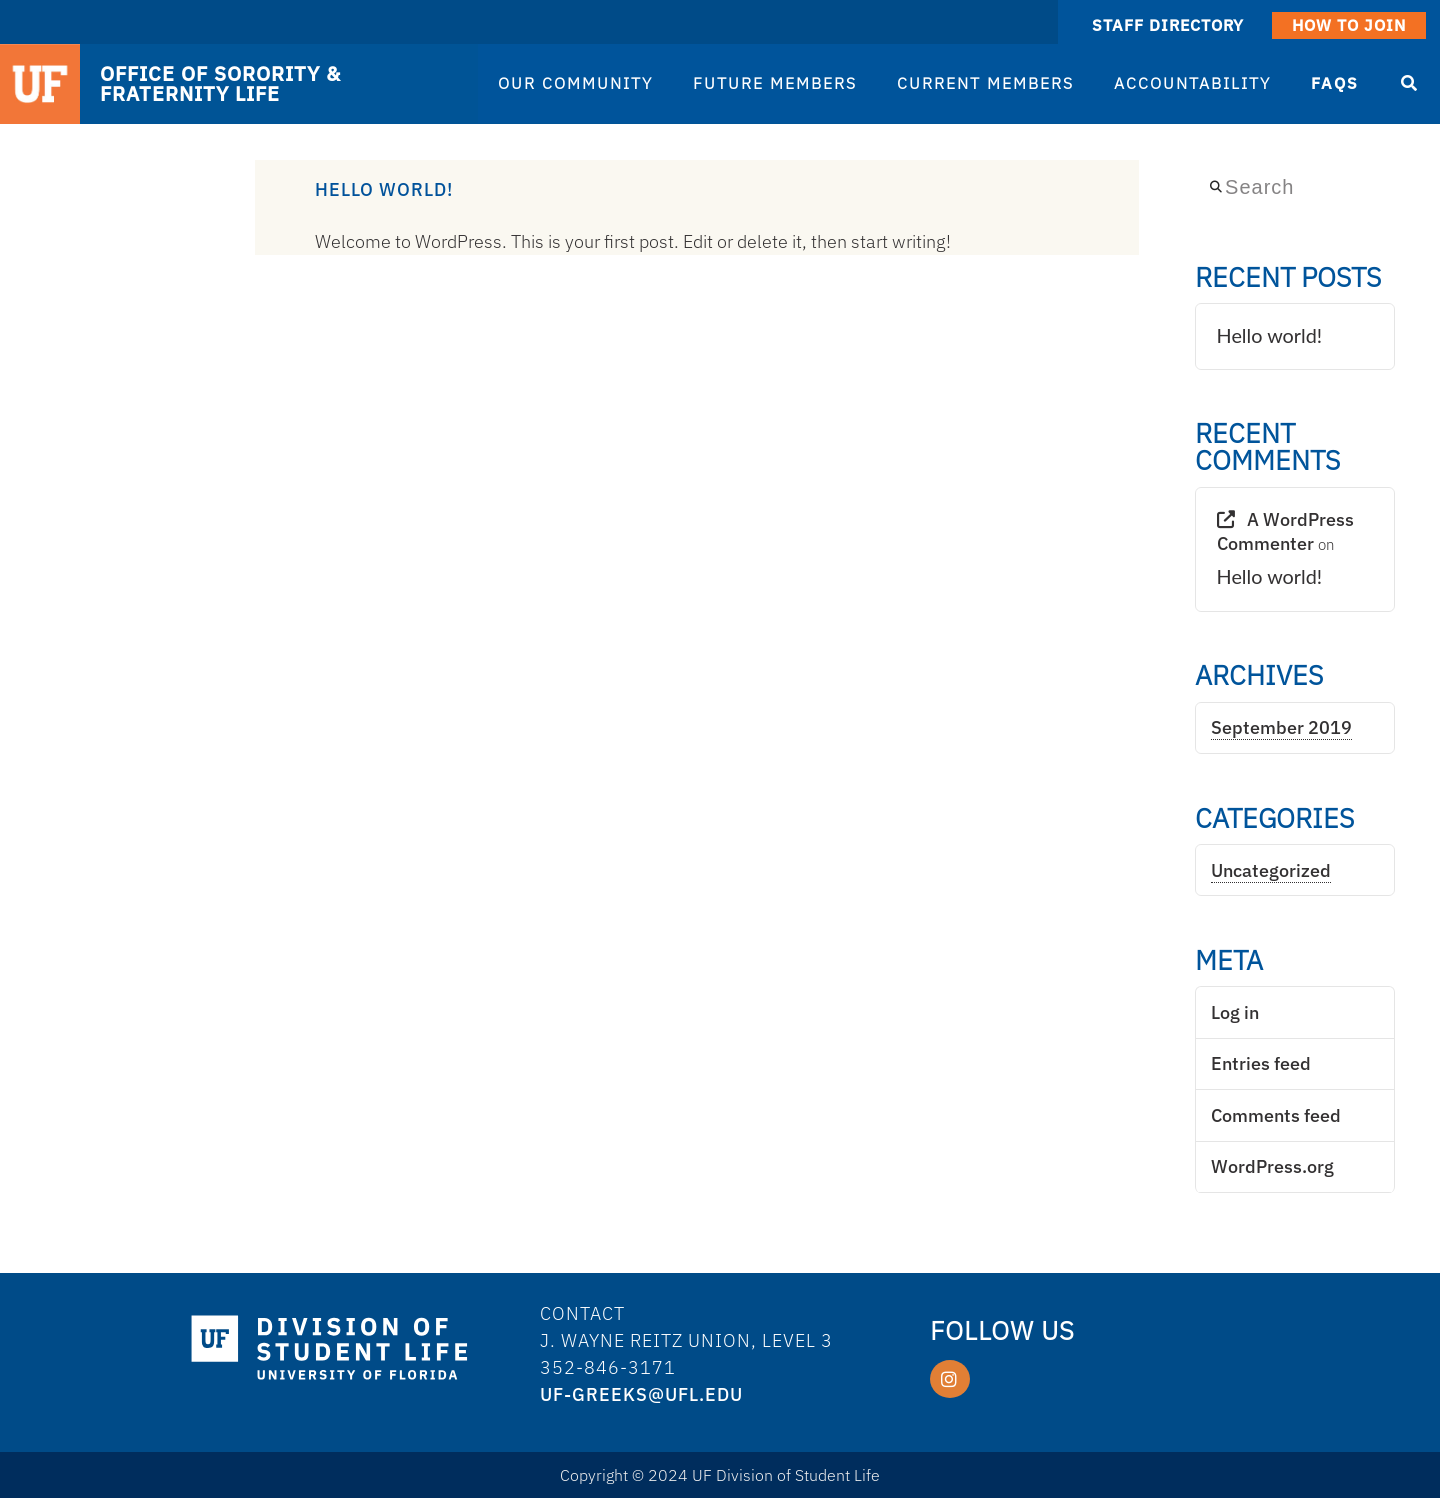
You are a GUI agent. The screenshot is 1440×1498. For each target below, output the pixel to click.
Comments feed (1276, 1115)
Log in (1235, 1012)
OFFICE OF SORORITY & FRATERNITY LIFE (220, 84)
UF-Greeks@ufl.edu (641, 1394)
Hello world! (384, 189)
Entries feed (1261, 1063)
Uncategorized (1271, 870)
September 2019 (1281, 727)
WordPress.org (1272, 1166)
